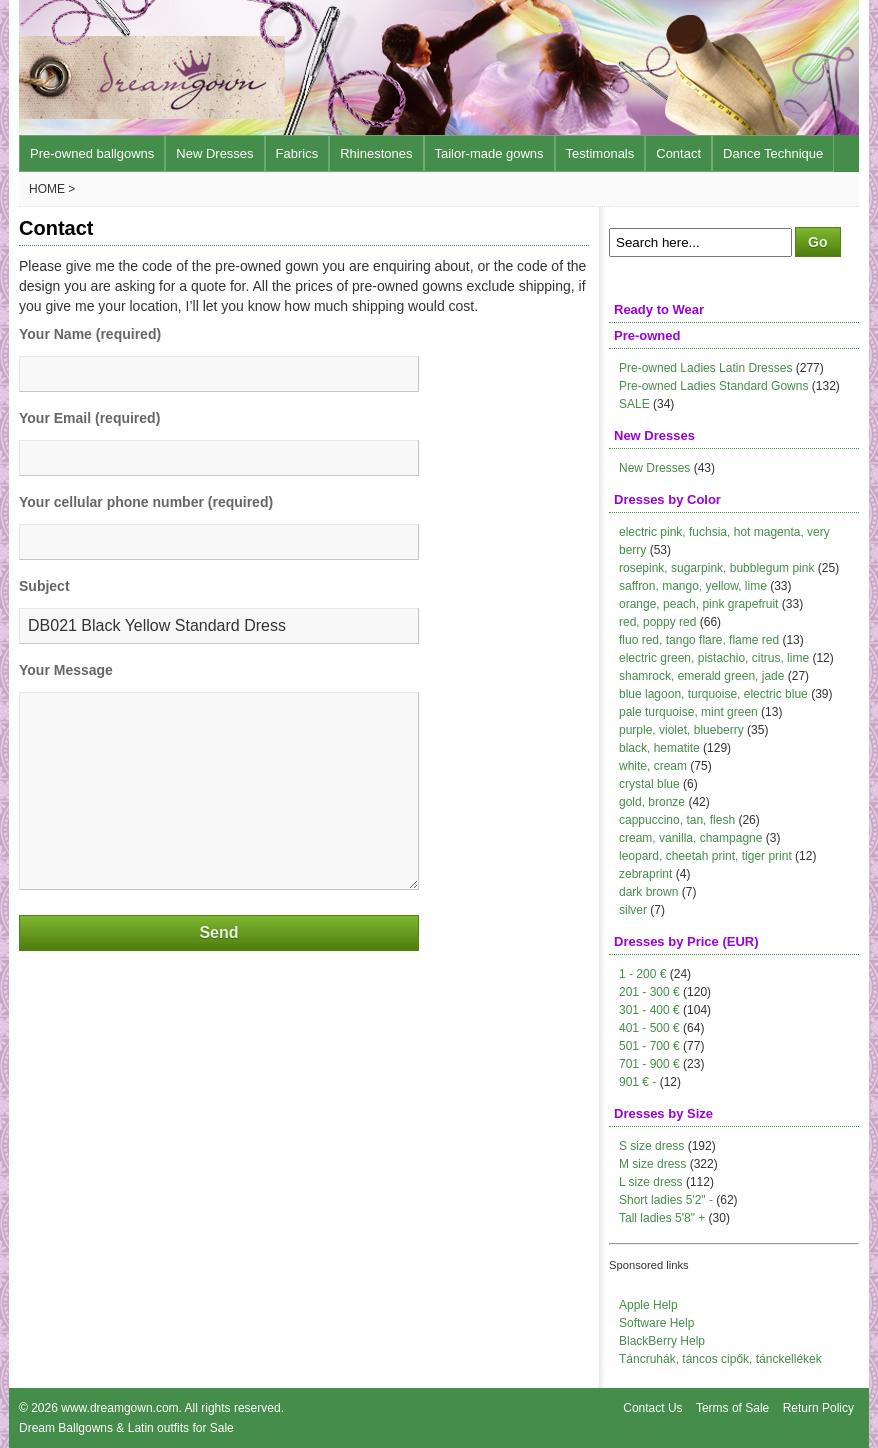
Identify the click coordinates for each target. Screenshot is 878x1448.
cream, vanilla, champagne (690, 838)
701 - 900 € (649, 1064)
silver (633, 910)
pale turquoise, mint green (688, 712)
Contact (678, 153)
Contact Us (652, 1408)
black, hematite (659, 748)
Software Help (656, 1323)
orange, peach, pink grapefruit (698, 604)
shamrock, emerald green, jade (701, 676)
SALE (634, 404)
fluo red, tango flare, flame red (699, 640)
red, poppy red (657, 622)
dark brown (648, 892)
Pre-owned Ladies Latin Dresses (705, 368)
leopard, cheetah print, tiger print (705, 856)
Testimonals (600, 153)
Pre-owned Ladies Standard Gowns (713, 386)
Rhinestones (376, 153)
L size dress (651, 1182)
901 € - (637, 1082)
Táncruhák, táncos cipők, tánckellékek (720, 1359)
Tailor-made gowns (489, 153)
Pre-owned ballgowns (92, 153)
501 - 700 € (649, 1046)
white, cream (653, 766)
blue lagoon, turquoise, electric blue (713, 694)
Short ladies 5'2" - (666, 1200)
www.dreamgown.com (119, 1408)
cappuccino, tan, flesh (677, 820)
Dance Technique (773, 153)
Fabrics (297, 153)
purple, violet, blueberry (681, 730)
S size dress (651, 1146)
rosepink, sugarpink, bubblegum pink (716, 568)
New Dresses (214, 153)
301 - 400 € (649, 1010)
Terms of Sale (732, 1408)
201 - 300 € (649, 992)
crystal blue (649, 784)
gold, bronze (652, 802)
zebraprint (645, 874)
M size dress (652, 1164)
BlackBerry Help (662, 1341)
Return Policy (818, 1408)
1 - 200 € (642, 974)
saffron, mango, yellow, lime (693, 586)
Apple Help (648, 1305)
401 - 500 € (649, 1028)
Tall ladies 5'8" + (662, 1218)
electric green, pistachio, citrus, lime (714, 658)
